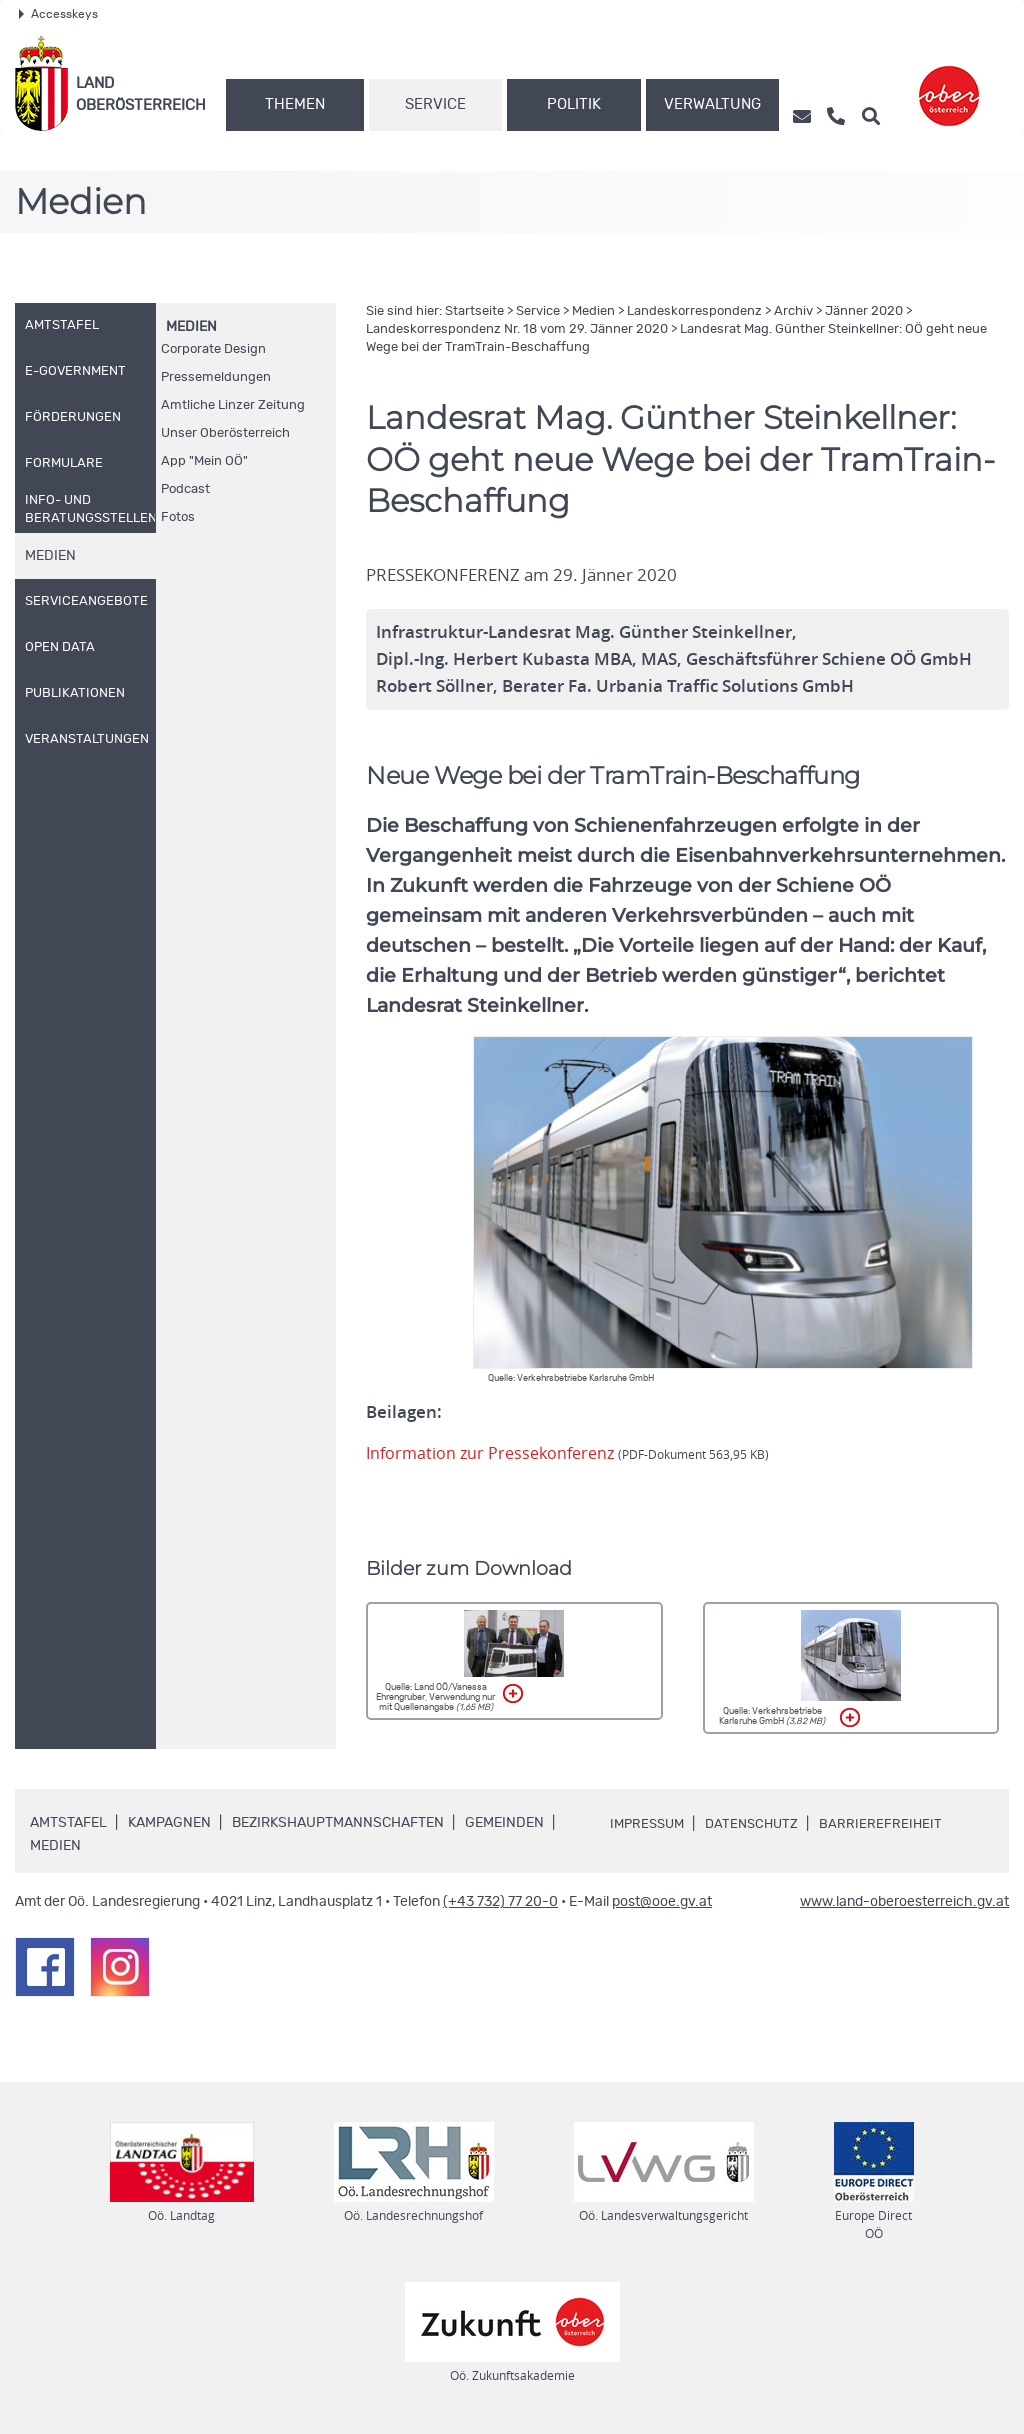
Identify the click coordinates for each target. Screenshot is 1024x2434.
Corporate (213, 349)
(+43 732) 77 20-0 (500, 1902)
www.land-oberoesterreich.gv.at (904, 1902)
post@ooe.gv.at (662, 1902)
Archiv (793, 311)
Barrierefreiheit (892, 1824)
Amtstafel (68, 1823)
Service (435, 104)
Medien (191, 327)
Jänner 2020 (864, 311)
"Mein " (204, 461)
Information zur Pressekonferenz (573, 1453)
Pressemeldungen (216, 377)
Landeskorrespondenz (694, 311)
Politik (574, 104)
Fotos (178, 517)
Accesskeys (58, 14)
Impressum (650, 1824)
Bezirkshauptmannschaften (338, 1823)
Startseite (474, 311)
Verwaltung (712, 104)
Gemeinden (504, 1823)
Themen (295, 104)
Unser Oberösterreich (225, 433)
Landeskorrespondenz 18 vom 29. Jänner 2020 (517, 329)
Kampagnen (169, 1823)
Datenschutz (760, 1824)
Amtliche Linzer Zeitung (233, 405)
